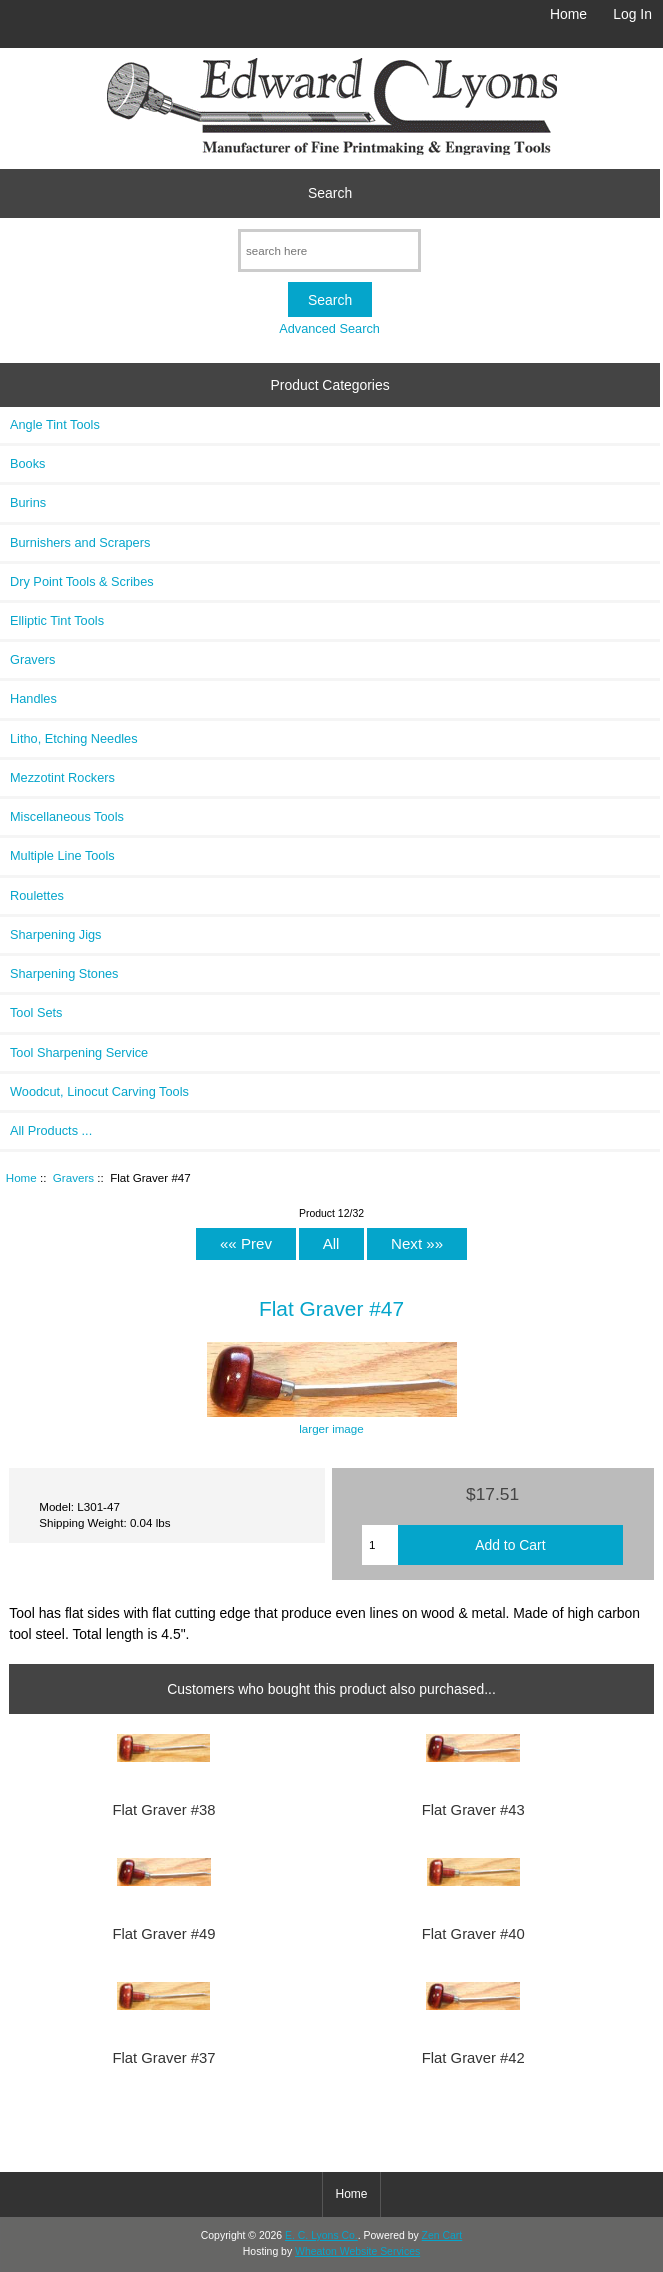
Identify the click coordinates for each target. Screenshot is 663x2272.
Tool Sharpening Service (79, 1052)
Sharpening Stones (64, 973)
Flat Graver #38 (163, 1810)
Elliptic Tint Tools (57, 620)
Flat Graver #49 (163, 1934)
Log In (632, 14)
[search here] (329, 250)
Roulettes (37, 895)
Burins (28, 502)
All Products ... (51, 1130)
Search (330, 193)
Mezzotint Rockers (62, 777)
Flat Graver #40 (473, 1934)
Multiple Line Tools (62, 855)
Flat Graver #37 (163, 2058)
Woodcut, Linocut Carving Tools (99, 1091)
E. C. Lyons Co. (321, 2235)
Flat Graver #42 (473, 2058)
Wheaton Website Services (357, 2251)
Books (27, 463)
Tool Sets (36, 1012)
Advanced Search (329, 328)
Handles (33, 698)
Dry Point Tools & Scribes (82, 581)
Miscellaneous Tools (67, 816)
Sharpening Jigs (55, 934)
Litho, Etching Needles (74, 738)
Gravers (73, 1177)
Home (568, 14)
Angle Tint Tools (55, 424)
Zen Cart (442, 2235)
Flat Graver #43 (473, 1810)
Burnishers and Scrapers (80, 542)
